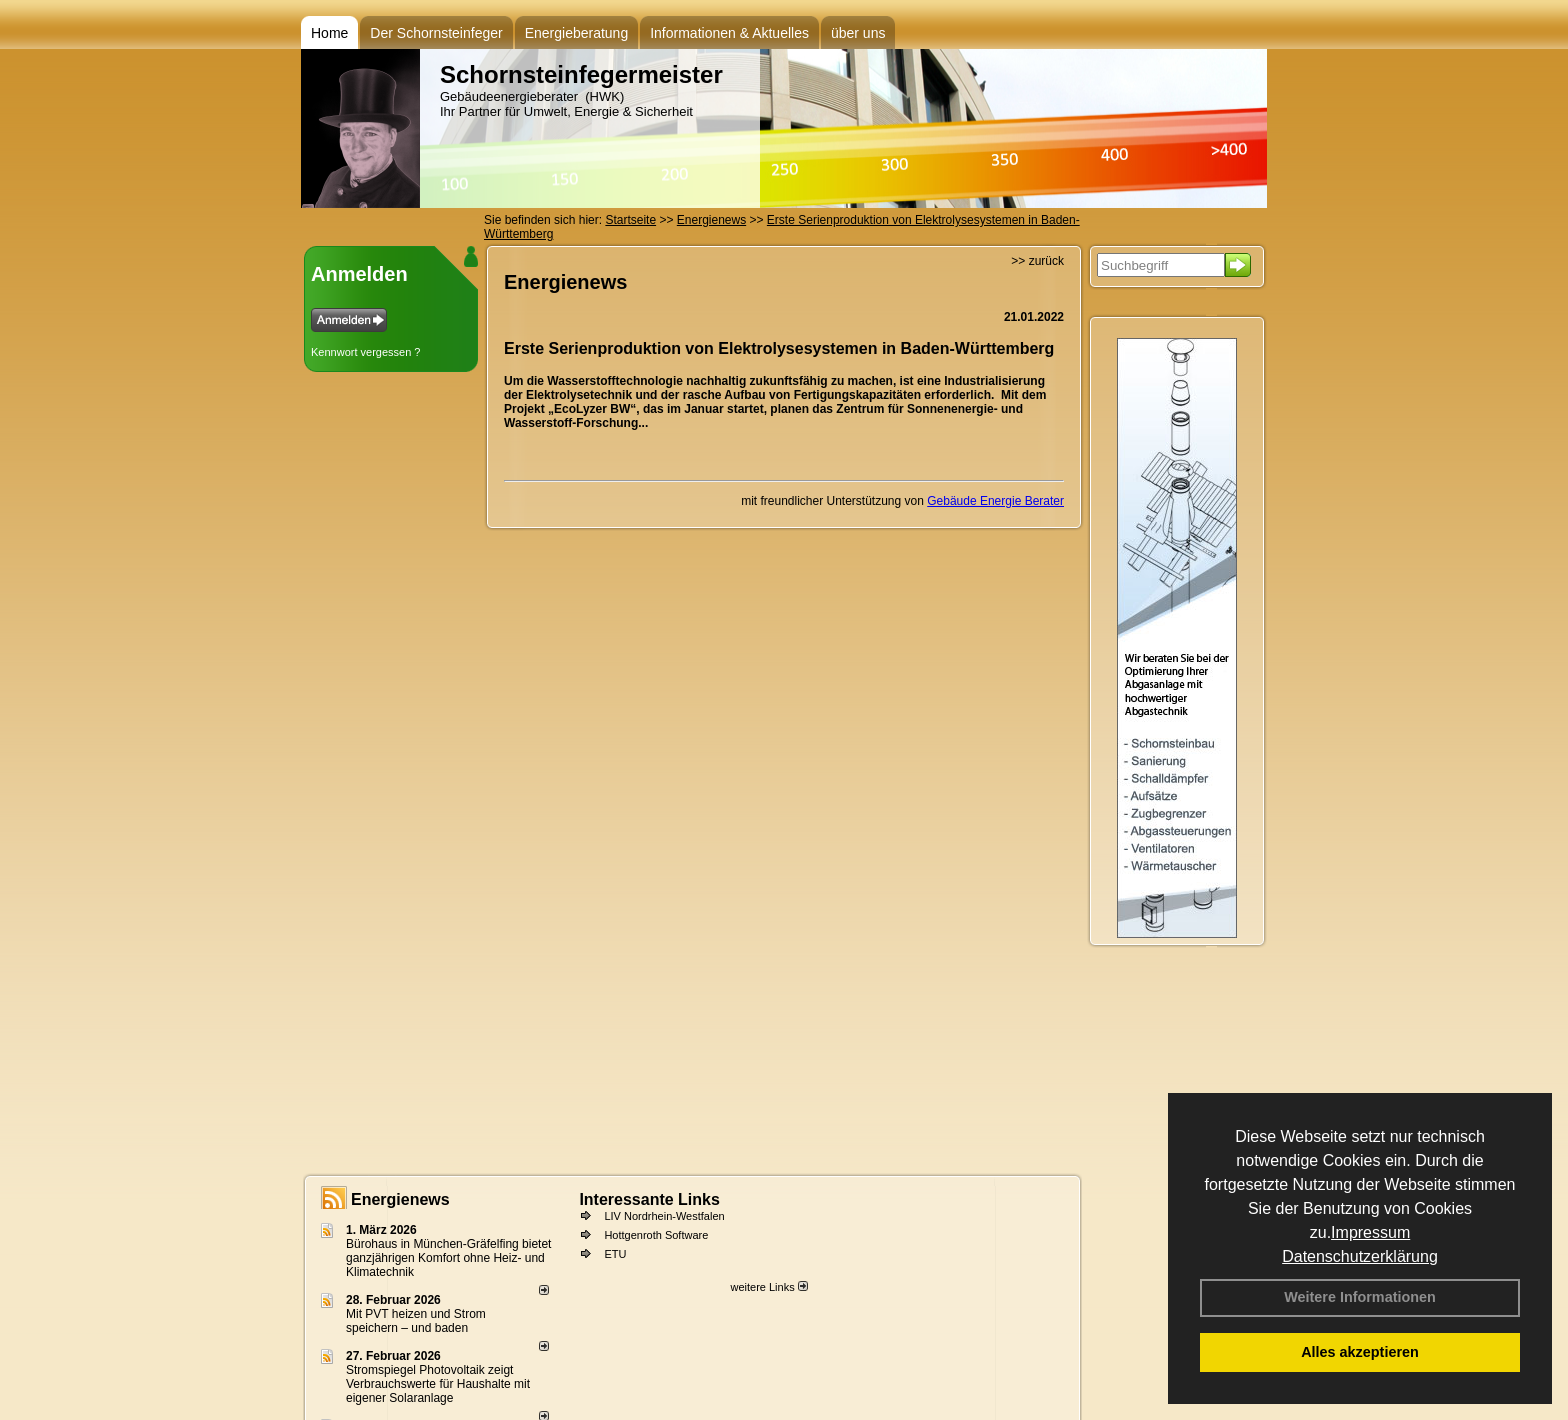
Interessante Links (649, 1199)
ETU (615, 1254)
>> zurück (1037, 261)
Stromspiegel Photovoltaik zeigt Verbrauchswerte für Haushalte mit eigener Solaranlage (438, 1384)
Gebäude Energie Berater (995, 501)
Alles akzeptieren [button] (1360, 1352)
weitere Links (768, 1287)
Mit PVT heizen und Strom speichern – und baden (416, 1321)
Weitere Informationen (1360, 1297)
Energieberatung (577, 33)
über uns (858, 33)
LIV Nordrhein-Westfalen (664, 1216)
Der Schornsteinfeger (436, 33)
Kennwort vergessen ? (365, 352)
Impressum (1370, 1232)
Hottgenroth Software (656, 1235)
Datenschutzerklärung (1360, 1256)
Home (329, 33)
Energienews (400, 1199)
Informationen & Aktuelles (729, 33)
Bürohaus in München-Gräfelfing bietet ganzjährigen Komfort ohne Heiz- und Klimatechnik (448, 1258)
